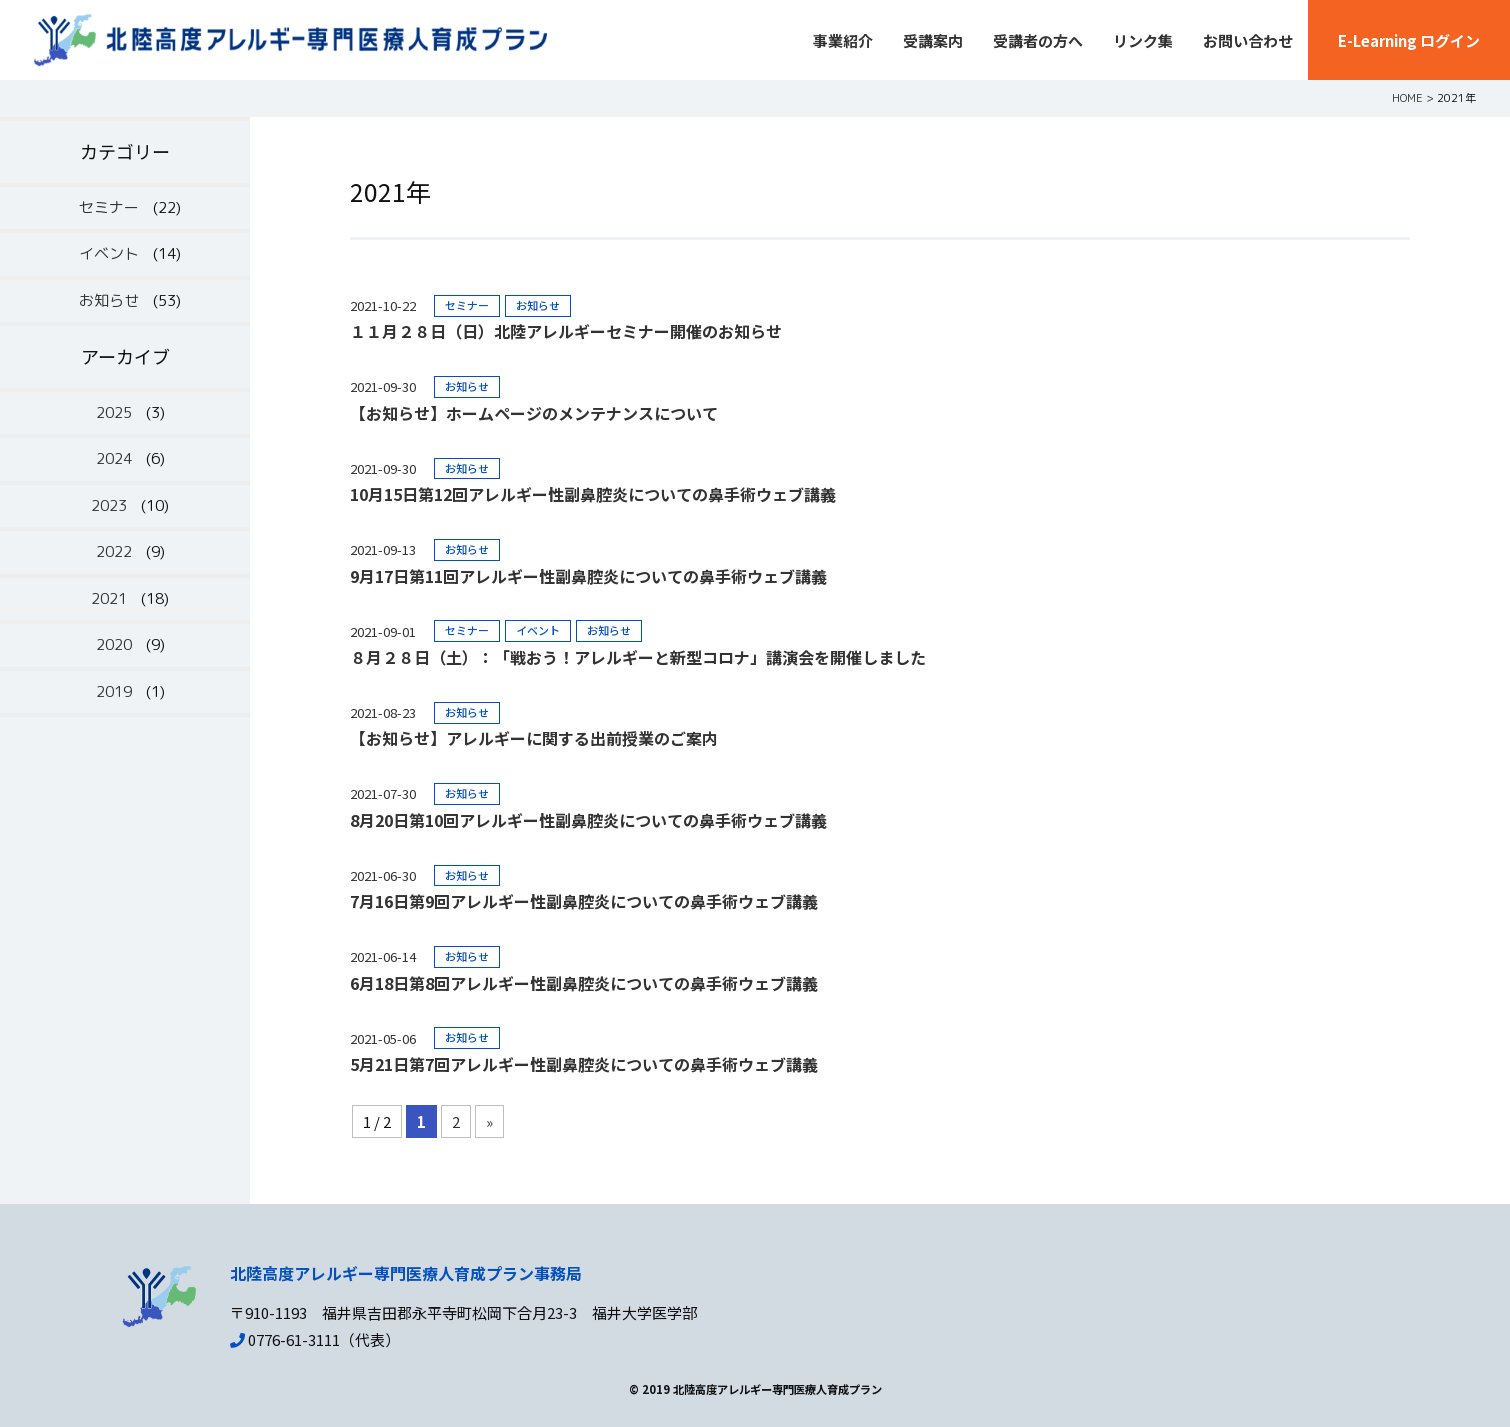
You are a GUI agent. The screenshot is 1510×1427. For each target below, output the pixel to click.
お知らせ (109, 300)
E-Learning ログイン (1409, 40)
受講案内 (933, 40)
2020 (114, 644)
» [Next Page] (489, 1121)
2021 (109, 598)
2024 (114, 458)
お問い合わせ (1248, 40)
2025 (114, 412)
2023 (109, 505)
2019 (114, 691)
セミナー (109, 207)
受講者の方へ (1038, 40)
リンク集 (1143, 40)
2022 (114, 551)
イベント (109, 253)
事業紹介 (843, 40)
